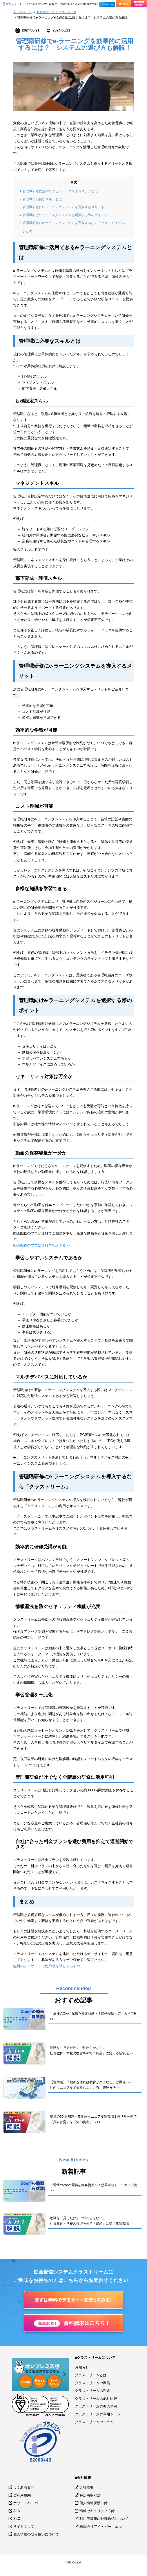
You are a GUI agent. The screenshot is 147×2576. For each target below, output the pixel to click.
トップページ (22, 12)
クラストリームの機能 (92, 2383)
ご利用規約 (22, 2495)
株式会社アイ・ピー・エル (101, 2526)
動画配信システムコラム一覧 (56, 12)
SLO (16, 2518)
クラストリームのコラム (94, 2422)
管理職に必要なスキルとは (41, 199)
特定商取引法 (90, 2495)
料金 (67, 3)
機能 (62, 3)
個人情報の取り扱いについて (36, 2534)
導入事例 (43, 3)
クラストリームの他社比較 (96, 2398)
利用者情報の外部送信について (104, 2518)
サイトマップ (23, 2526)
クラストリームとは (27, 3)
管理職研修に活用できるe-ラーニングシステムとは (59, 191)
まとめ (26, 231)
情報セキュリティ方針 (97, 2511)
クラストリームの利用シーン (98, 2414)
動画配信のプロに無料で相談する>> (41, 1245)
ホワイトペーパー (27, 2503)
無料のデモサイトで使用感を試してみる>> (47, 1966)
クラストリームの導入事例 (96, 2406)
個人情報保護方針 (94, 2503)
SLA (16, 2511)
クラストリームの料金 (92, 2391)
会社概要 (87, 2487)
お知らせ (82, 2367)
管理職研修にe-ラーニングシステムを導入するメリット (62, 207)
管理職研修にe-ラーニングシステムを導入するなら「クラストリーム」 (73, 223)
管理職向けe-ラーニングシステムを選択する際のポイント (64, 215)
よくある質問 (77, 3)
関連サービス (91, 3)
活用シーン (54, 3)
